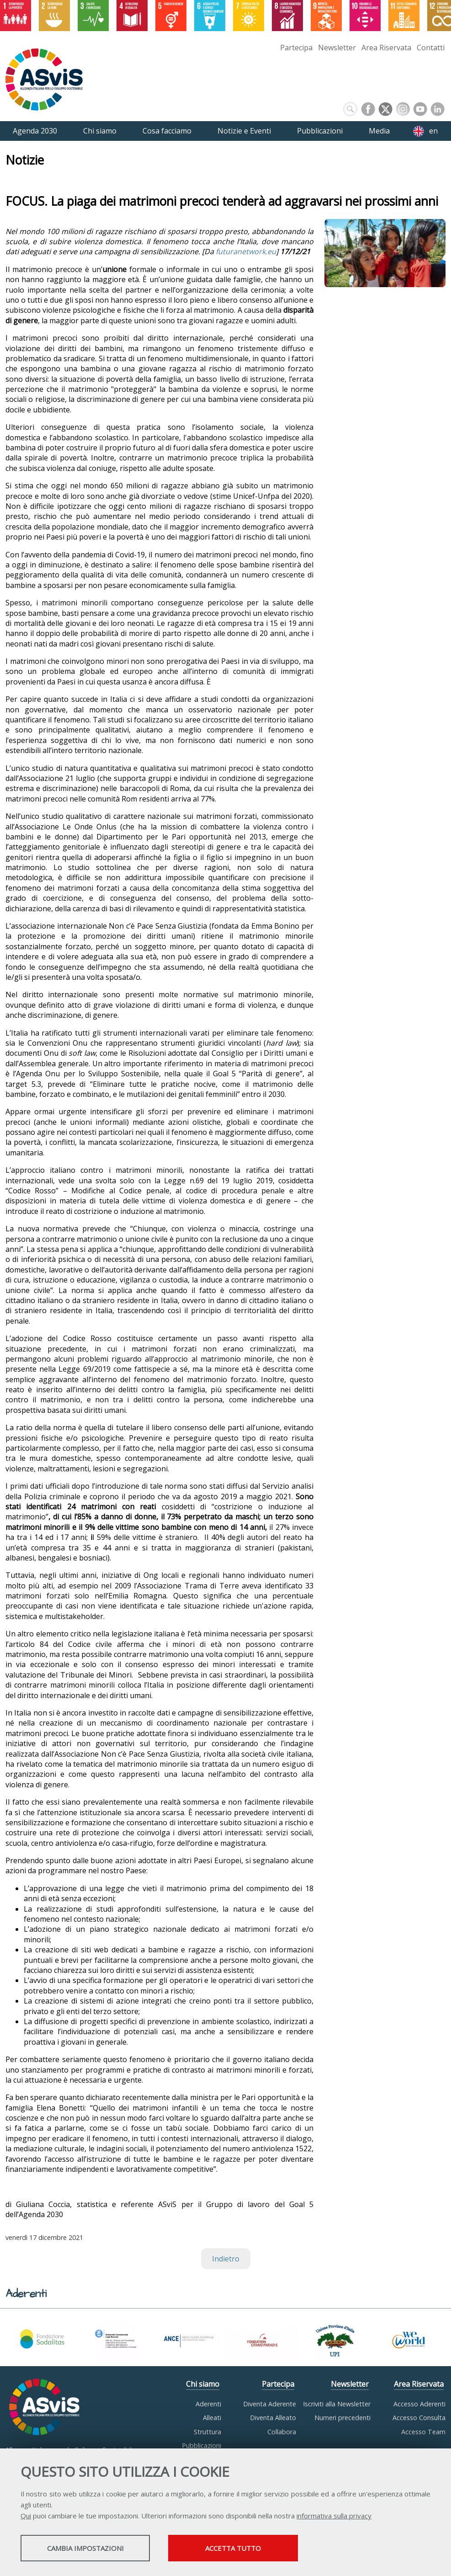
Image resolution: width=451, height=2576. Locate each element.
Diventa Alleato (273, 2417)
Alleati (212, 2417)
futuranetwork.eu (246, 251)
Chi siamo (202, 2384)
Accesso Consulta (419, 2417)
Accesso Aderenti (419, 2404)
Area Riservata (386, 48)
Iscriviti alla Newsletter (337, 2404)
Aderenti (208, 2404)
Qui (26, 2516)
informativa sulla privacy (334, 2516)
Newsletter (337, 48)
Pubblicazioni (201, 2445)
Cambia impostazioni (92, 2549)
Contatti (431, 48)
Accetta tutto (257, 2549)
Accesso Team (423, 2431)
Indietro (225, 2259)
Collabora (281, 2431)
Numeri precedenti (342, 2417)
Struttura (207, 2431)
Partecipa (296, 48)
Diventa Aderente (269, 2404)
